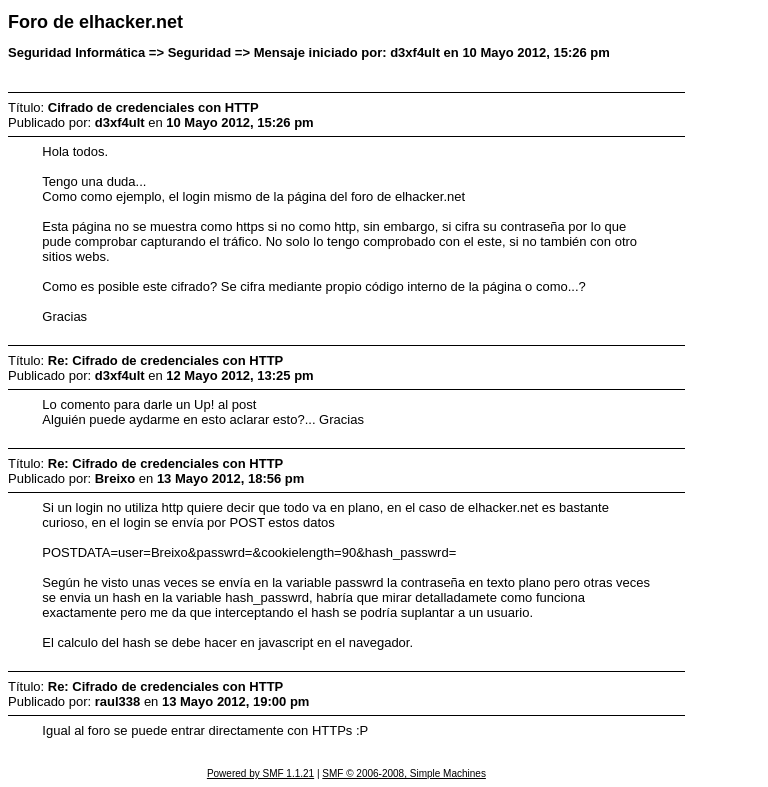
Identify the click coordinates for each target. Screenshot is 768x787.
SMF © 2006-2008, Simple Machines (404, 773)
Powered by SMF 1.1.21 (260, 773)
